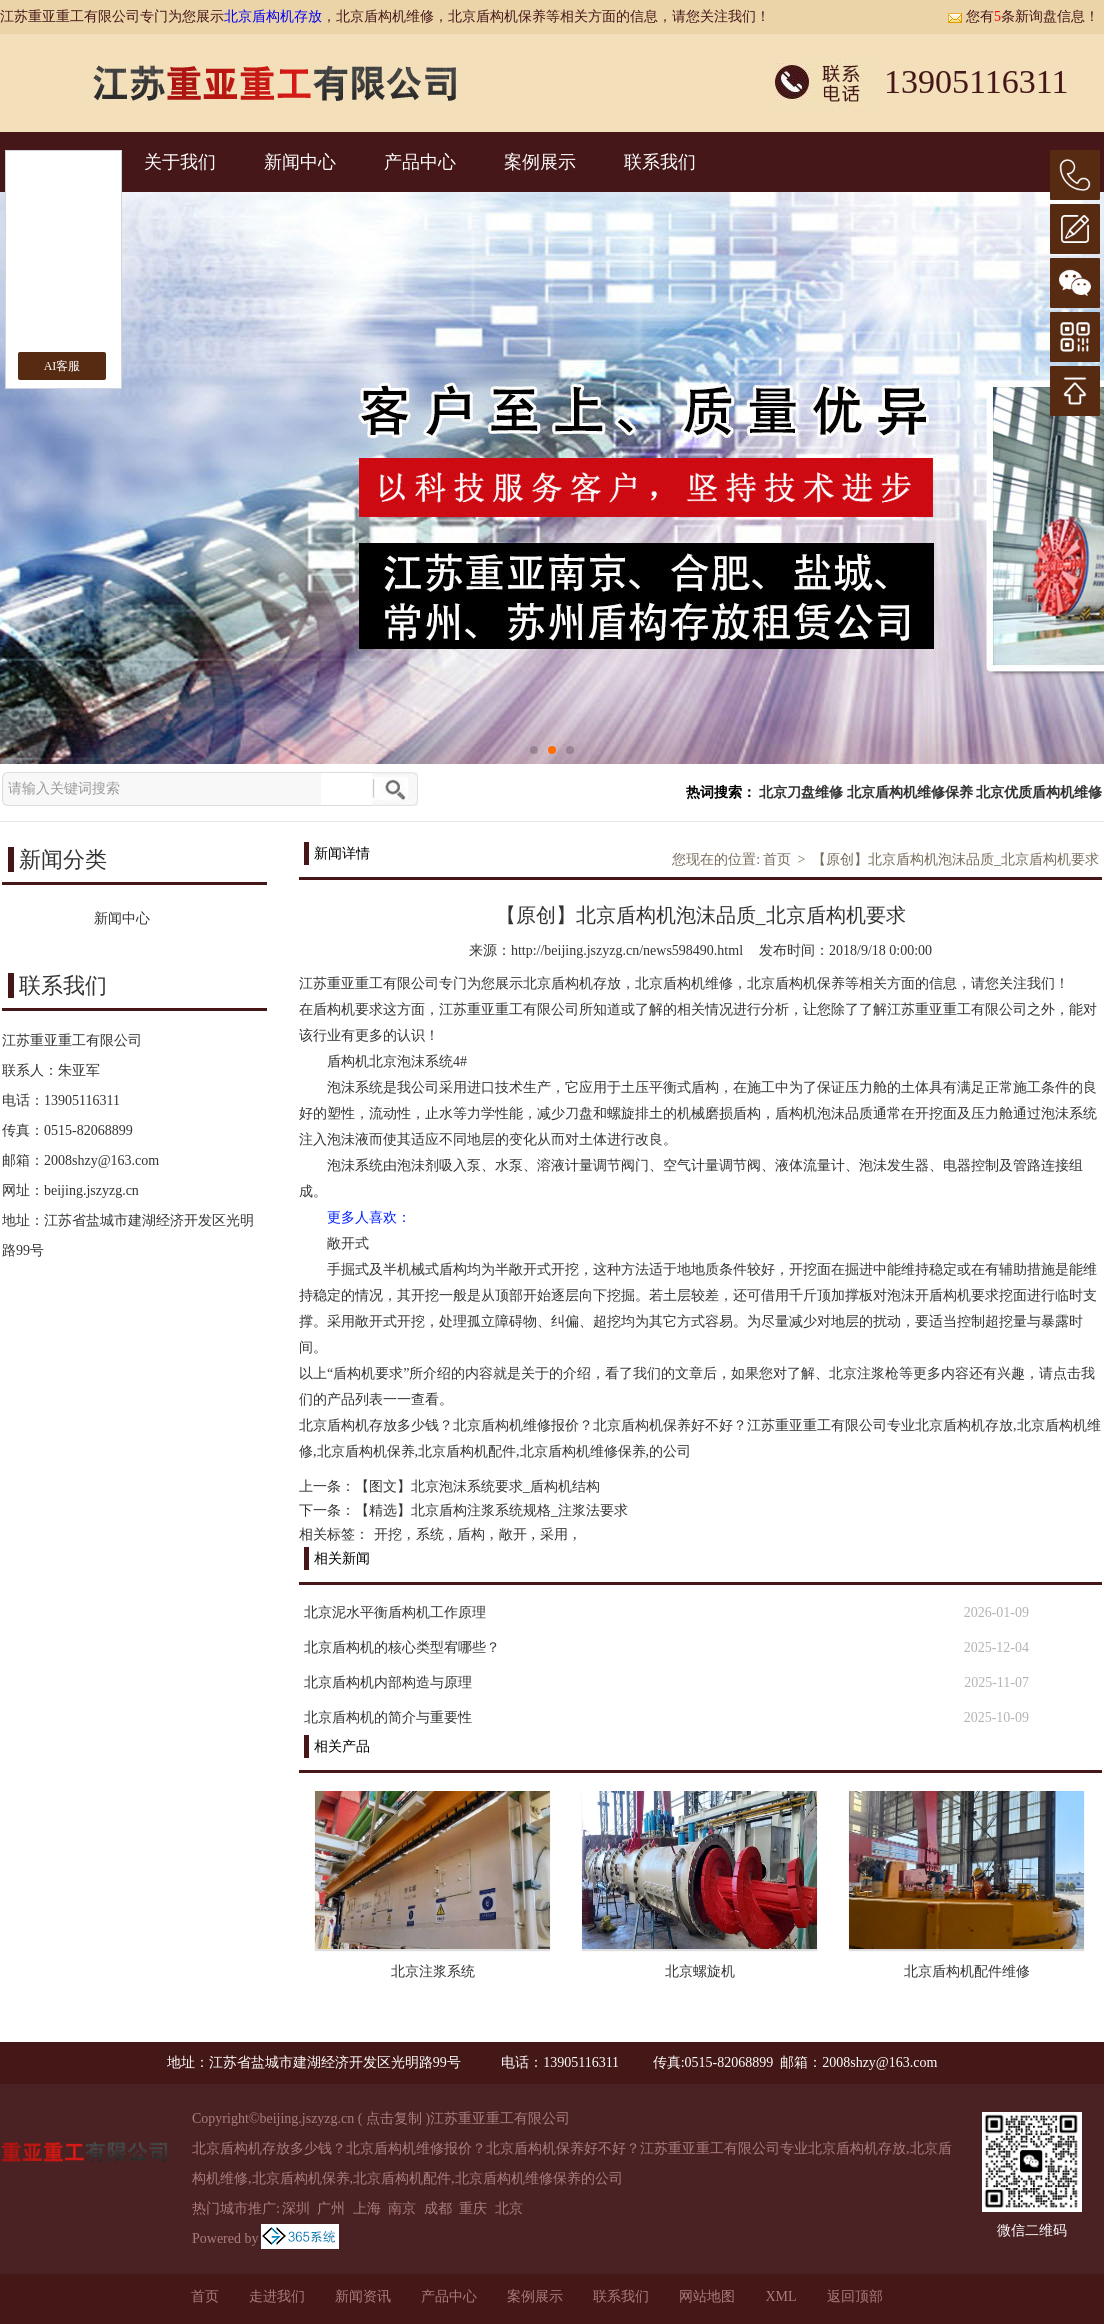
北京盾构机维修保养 (910, 792)
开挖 (388, 1534)
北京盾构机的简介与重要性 (388, 1717)
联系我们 (660, 162)
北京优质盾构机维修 (1039, 792)
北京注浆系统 (433, 1971)
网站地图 (707, 2296)
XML (780, 2296)
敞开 (513, 1534)
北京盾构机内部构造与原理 (388, 1682)
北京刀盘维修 (801, 792)
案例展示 (540, 162)
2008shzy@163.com (101, 1160)
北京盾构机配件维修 (967, 1971)
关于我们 (180, 162)
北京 (509, 2208)
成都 (438, 2208)
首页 (777, 859)
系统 (430, 1534)
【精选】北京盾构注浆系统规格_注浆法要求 (491, 1510)
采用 (554, 1534)
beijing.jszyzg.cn (91, 1190)
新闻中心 (300, 162)
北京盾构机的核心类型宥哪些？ (402, 1647)
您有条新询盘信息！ (1023, 16)
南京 (402, 2208)
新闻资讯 (363, 2296)
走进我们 (277, 2296)
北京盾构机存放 (273, 16)
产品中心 (420, 162)
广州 (331, 2208)
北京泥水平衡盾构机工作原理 (395, 1612)
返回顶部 (855, 2296)
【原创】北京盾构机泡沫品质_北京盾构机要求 (955, 859)
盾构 (471, 1534)
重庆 (473, 2208)
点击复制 (394, 2118)
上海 (367, 2208)
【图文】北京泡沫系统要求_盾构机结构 (477, 1486)
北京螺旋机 (700, 1971)
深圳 (296, 2208)
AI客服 (62, 366)
